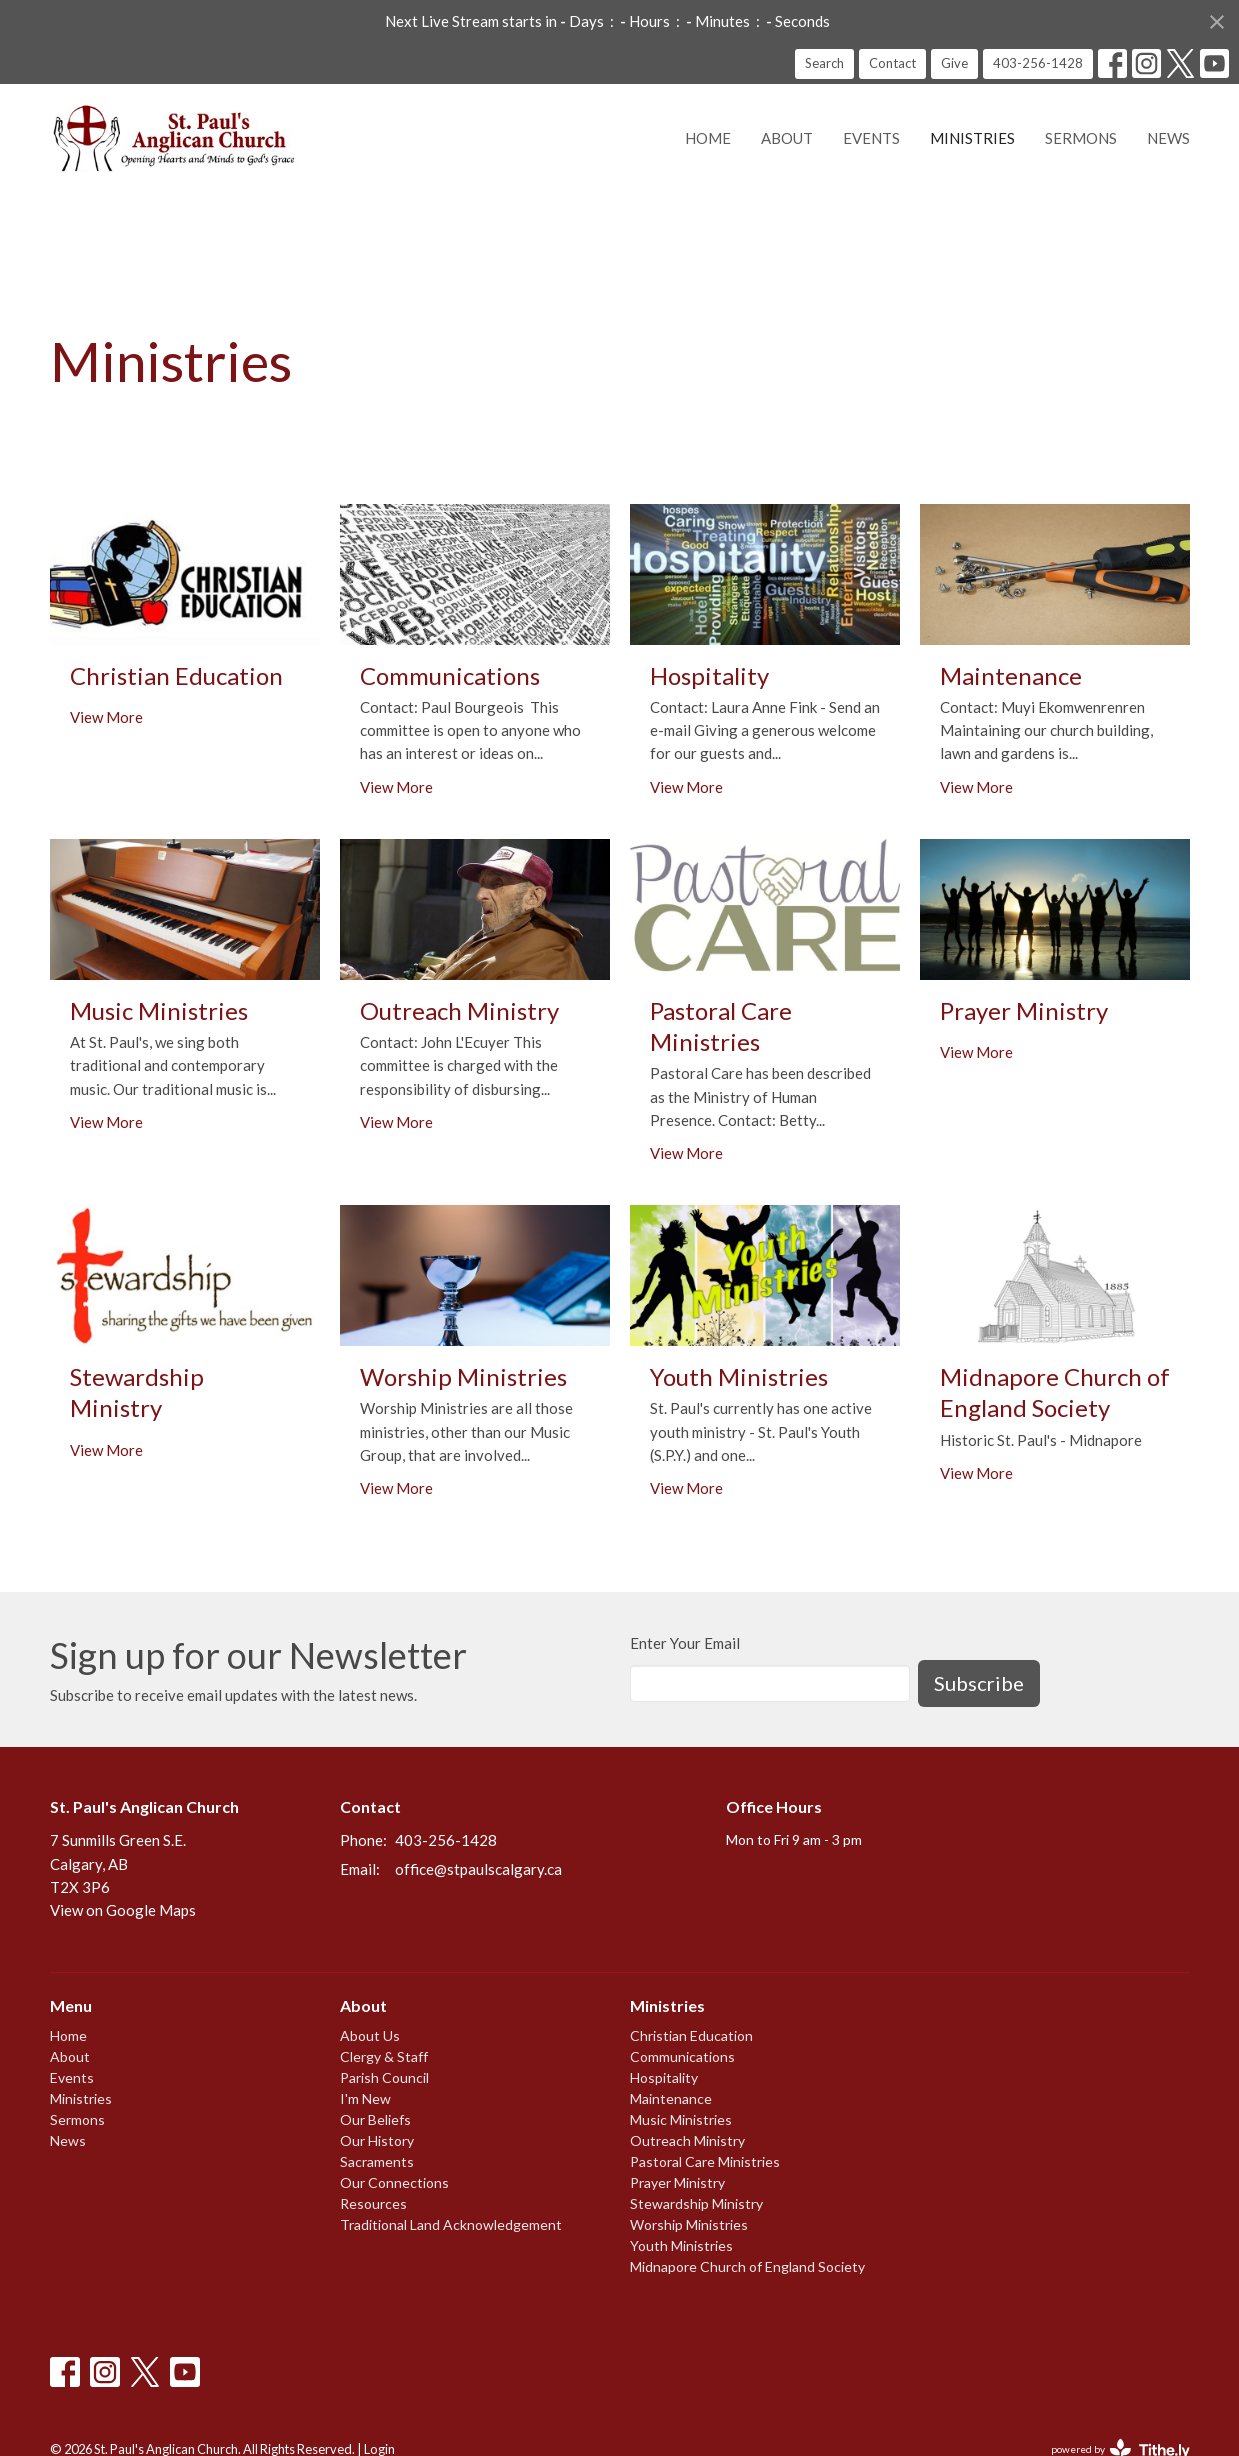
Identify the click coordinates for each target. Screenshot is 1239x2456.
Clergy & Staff (384, 2056)
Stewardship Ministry (696, 2203)
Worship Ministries (689, 2224)
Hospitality (664, 2077)
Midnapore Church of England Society (747, 2266)
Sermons (1081, 138)
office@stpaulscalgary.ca (478, 1869)
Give (954, 63)
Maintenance (671, 2098)
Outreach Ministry (687, 2140)
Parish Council (384, 2077)
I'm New (365, 2098)
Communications (682, 2056)
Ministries (972, 138)
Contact (892, 63)
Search (824, 63)
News (1168, 138)
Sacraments (377, 2161)
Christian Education (691, 2035)
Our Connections (394, 2182)
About (787, 138)
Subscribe (979, 1683)
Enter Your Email (685, 1643)
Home (708, 138)
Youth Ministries (681, 2245)
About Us (370, 2035)
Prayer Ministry (677, 2182)
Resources (373, 2203)
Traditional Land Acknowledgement (451, 2224)
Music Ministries (681, 2119)
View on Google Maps (123, 1910)
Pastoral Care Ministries (705, 2161)
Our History (377, 2140)
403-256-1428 (1038, 63)
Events (871, 138)
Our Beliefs (375, 2119)
